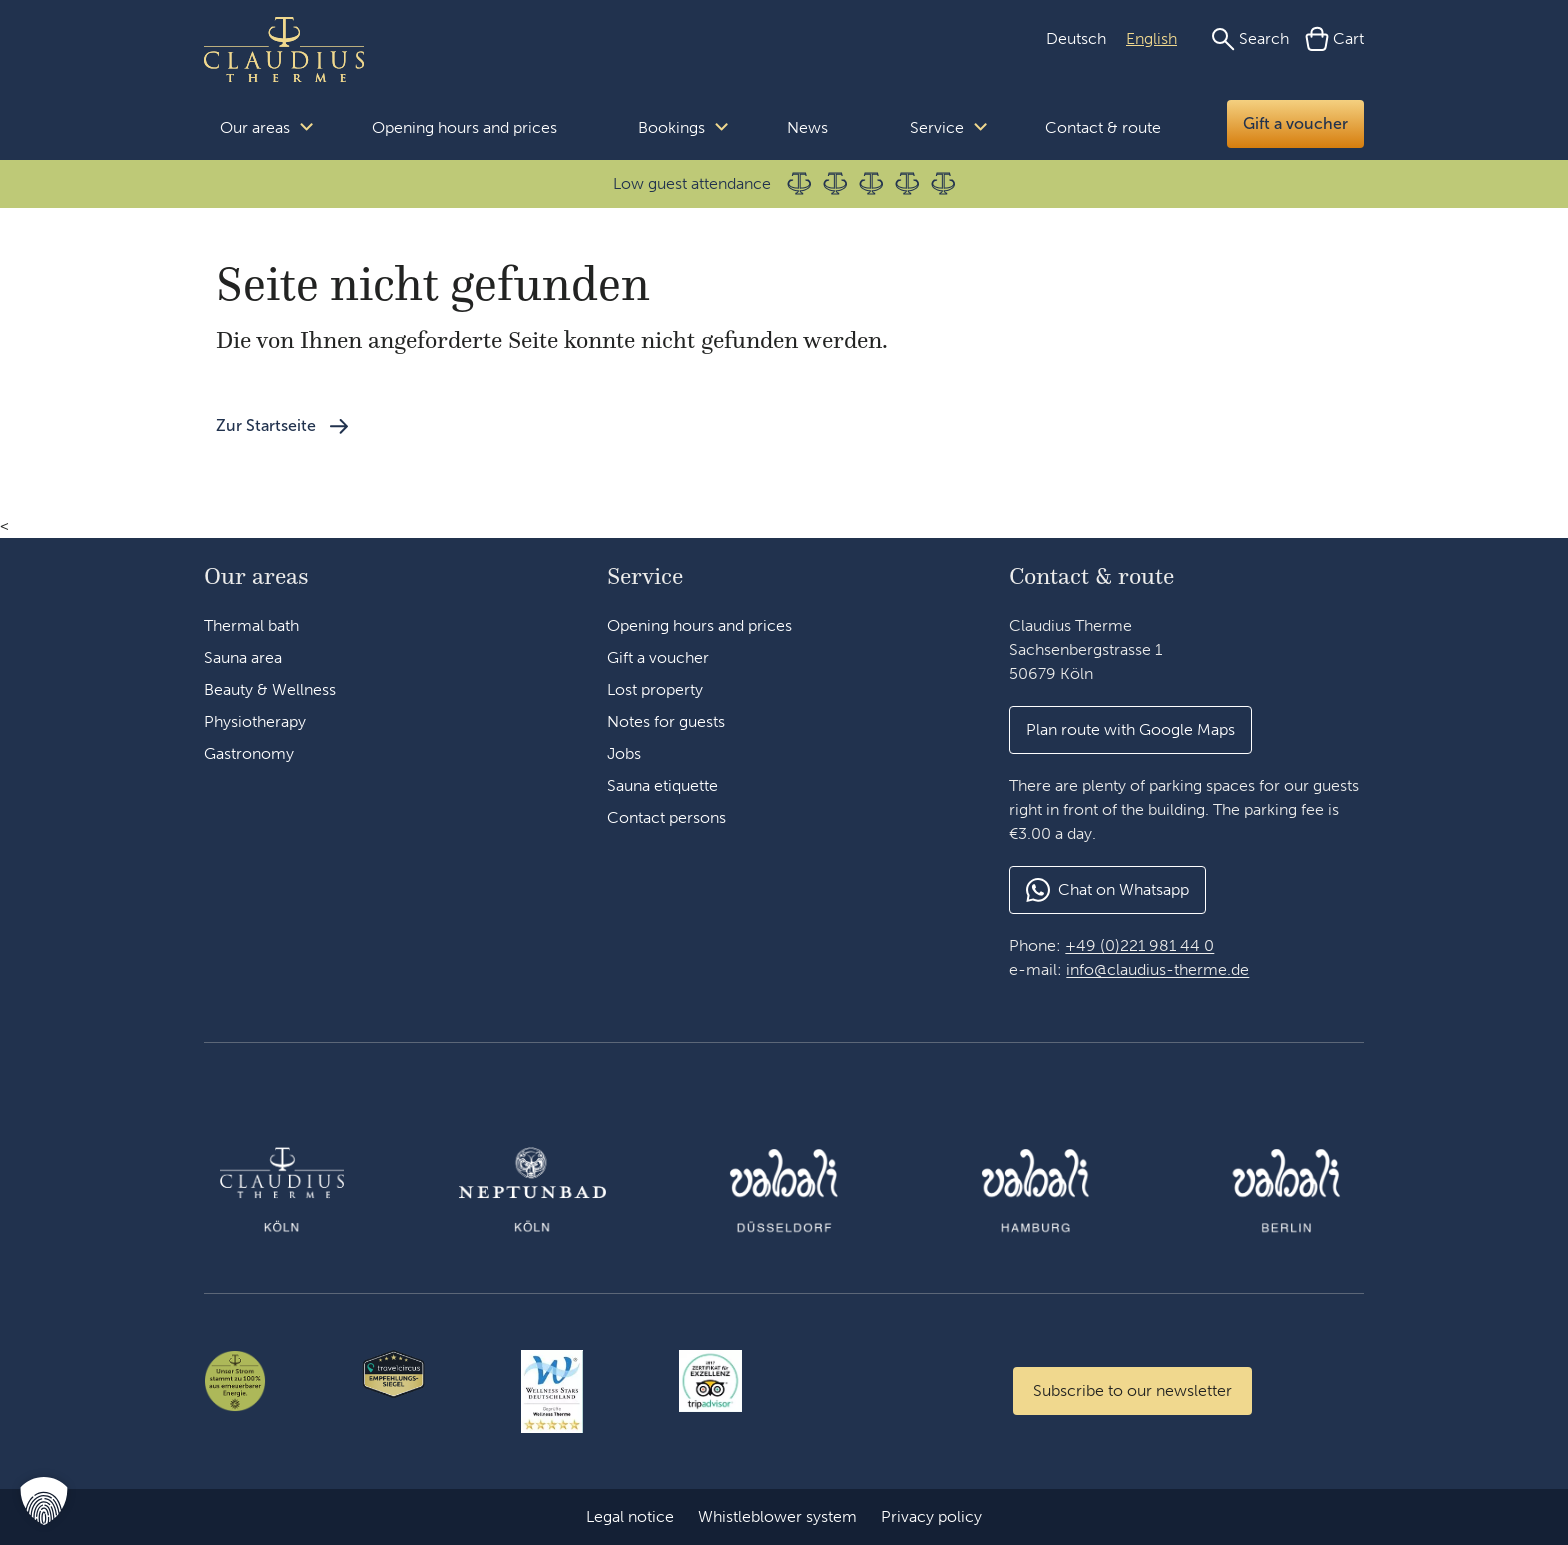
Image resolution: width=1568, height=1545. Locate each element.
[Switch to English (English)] (1151, 39)
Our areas (255, 127)
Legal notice (630, 1516)
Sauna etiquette (662, 785)
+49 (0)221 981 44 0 (1139, 945)
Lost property (655, 689)
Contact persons (666, 817)
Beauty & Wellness (270, 689)
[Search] (1250, 39)
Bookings (671, 127)
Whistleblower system (777, 1516)
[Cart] (1334, 39)
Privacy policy (931, 1516)
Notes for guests (666, 721)
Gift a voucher (1295, 123)
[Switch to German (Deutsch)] (1076, 39)
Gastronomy (249, 753)
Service (937, 127)
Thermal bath (251, 625)
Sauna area (243, 657)
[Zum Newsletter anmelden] (1132, 1391)
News (807, 127)
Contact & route (1103, 127)
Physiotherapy (255, 721)
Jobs (624, 753)
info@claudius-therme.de (1157, 969)
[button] (1130, 730)
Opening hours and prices (464, 127)
